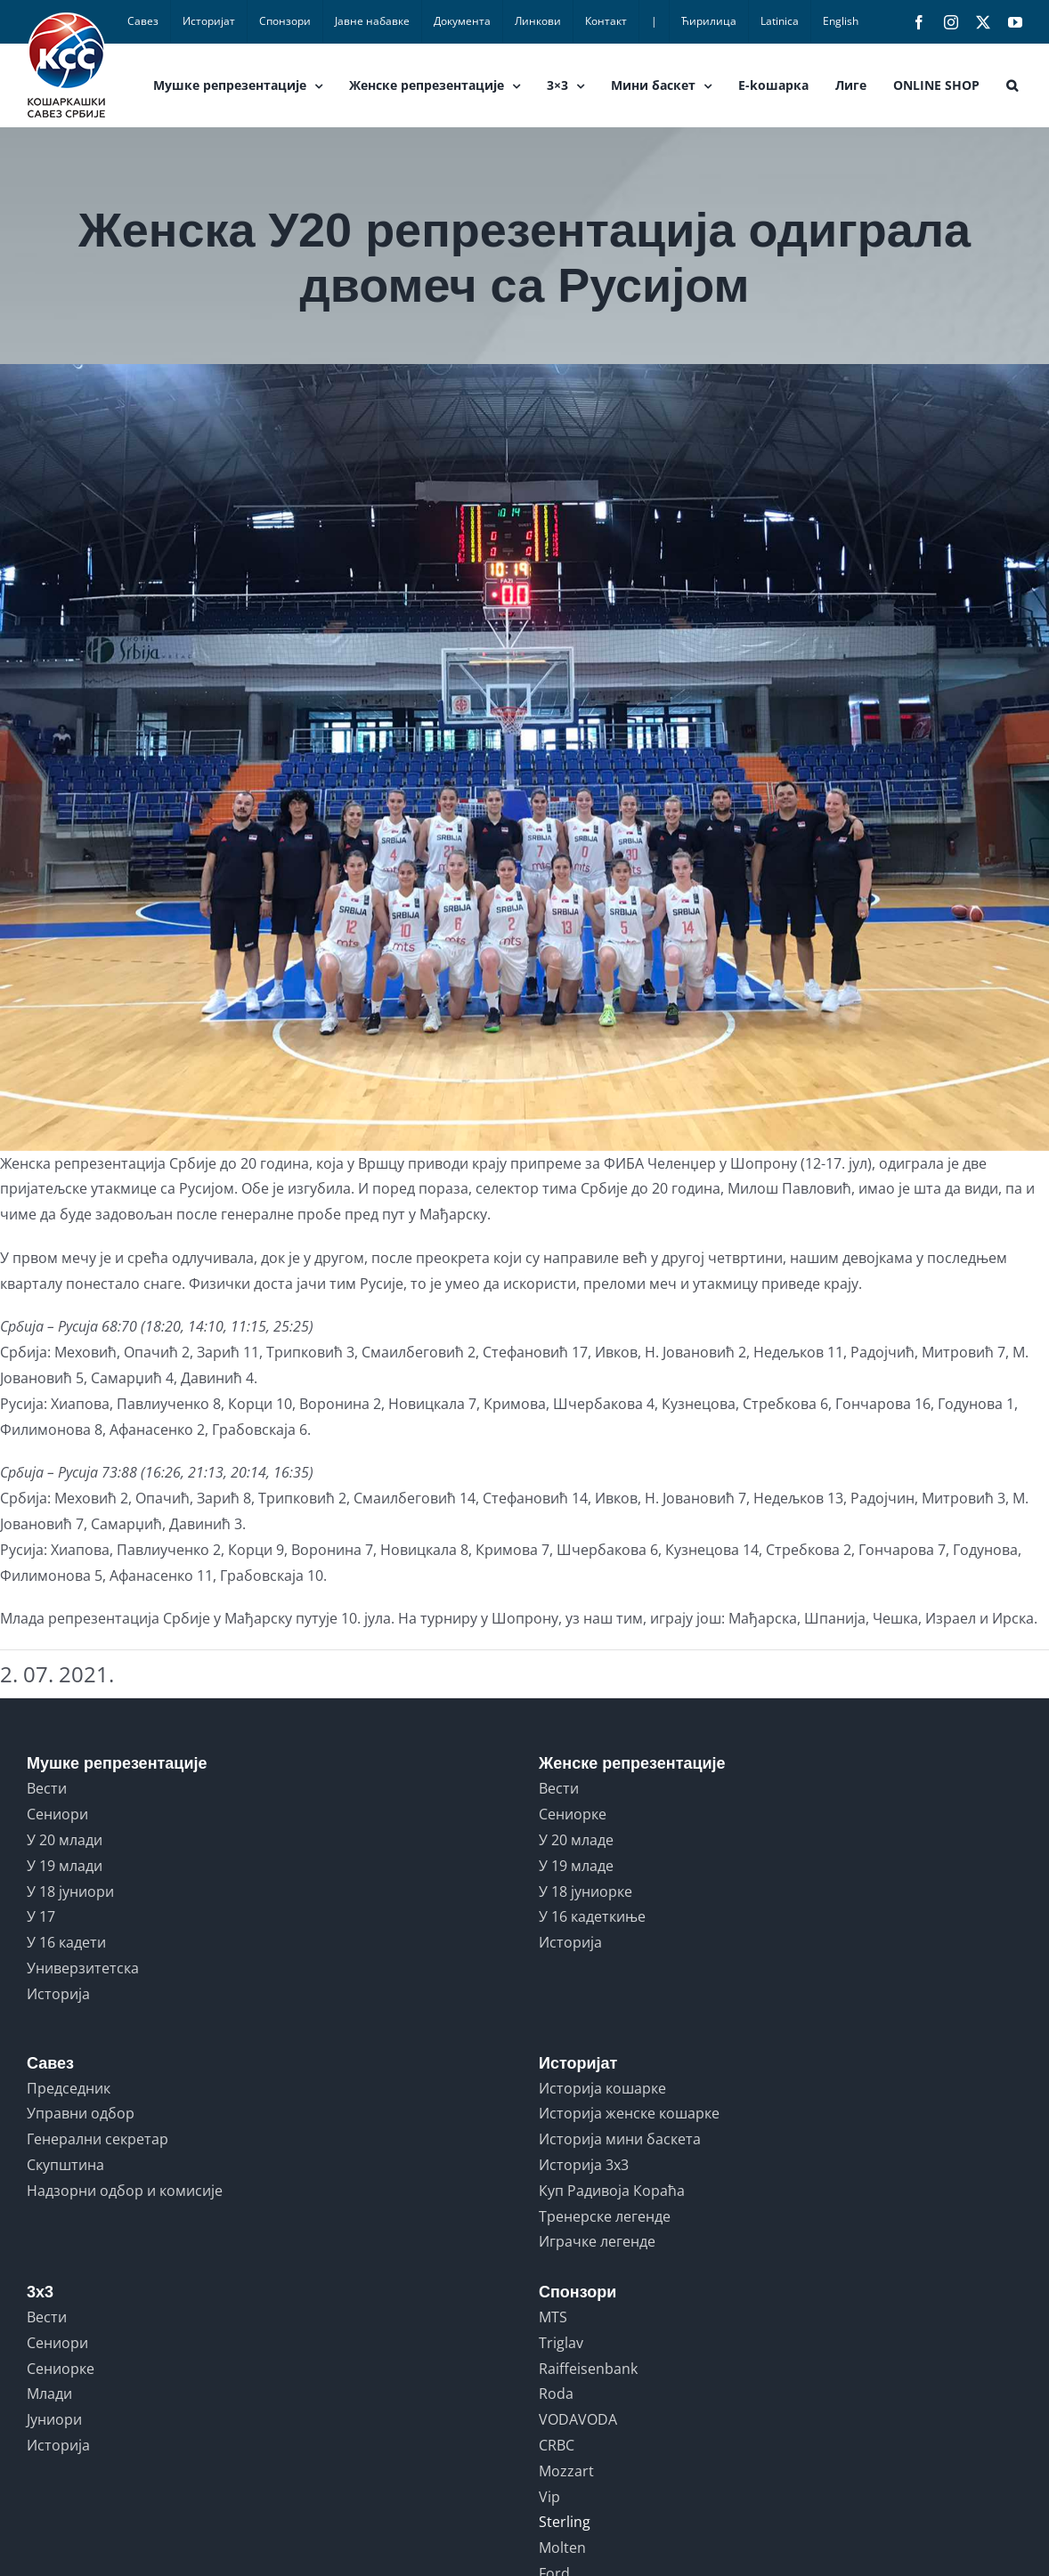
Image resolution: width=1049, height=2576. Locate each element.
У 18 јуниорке (585, 1891)
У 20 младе (576, 1840)
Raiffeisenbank (588, 2368)
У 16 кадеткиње (592, 1916)
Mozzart (566, 2471)
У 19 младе (576, 1865)
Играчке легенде (597, 2241)
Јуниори (54, 2419)
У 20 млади (64, 1840)
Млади (49, 2393)
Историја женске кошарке (629, 2113)
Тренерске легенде (605, 2216)
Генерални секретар (97, 2139)
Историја (58, 1994)
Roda (556, 2393)
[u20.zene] (524, 757)
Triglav (561, 2343)
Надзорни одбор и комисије (125, 2190)
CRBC (556, 2445)
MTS (553, 2317)
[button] (1012, 85)
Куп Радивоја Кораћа (612, 2190)
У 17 (41, 1916)
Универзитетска (83, 1968)
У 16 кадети (66, 1942)
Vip (549, 2497)
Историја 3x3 (584, 2165)
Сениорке (572, 1814)
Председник (68, 2088)
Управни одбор (80, 2113)
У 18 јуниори (70, 1891)
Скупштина (65, 2165)
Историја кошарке (602, 2088)
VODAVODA (578, 2419)
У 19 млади (64, 1865)
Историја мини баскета (620, 2139)
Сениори (57, 1814)
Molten (562, 2547)
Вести (47, 1788)
